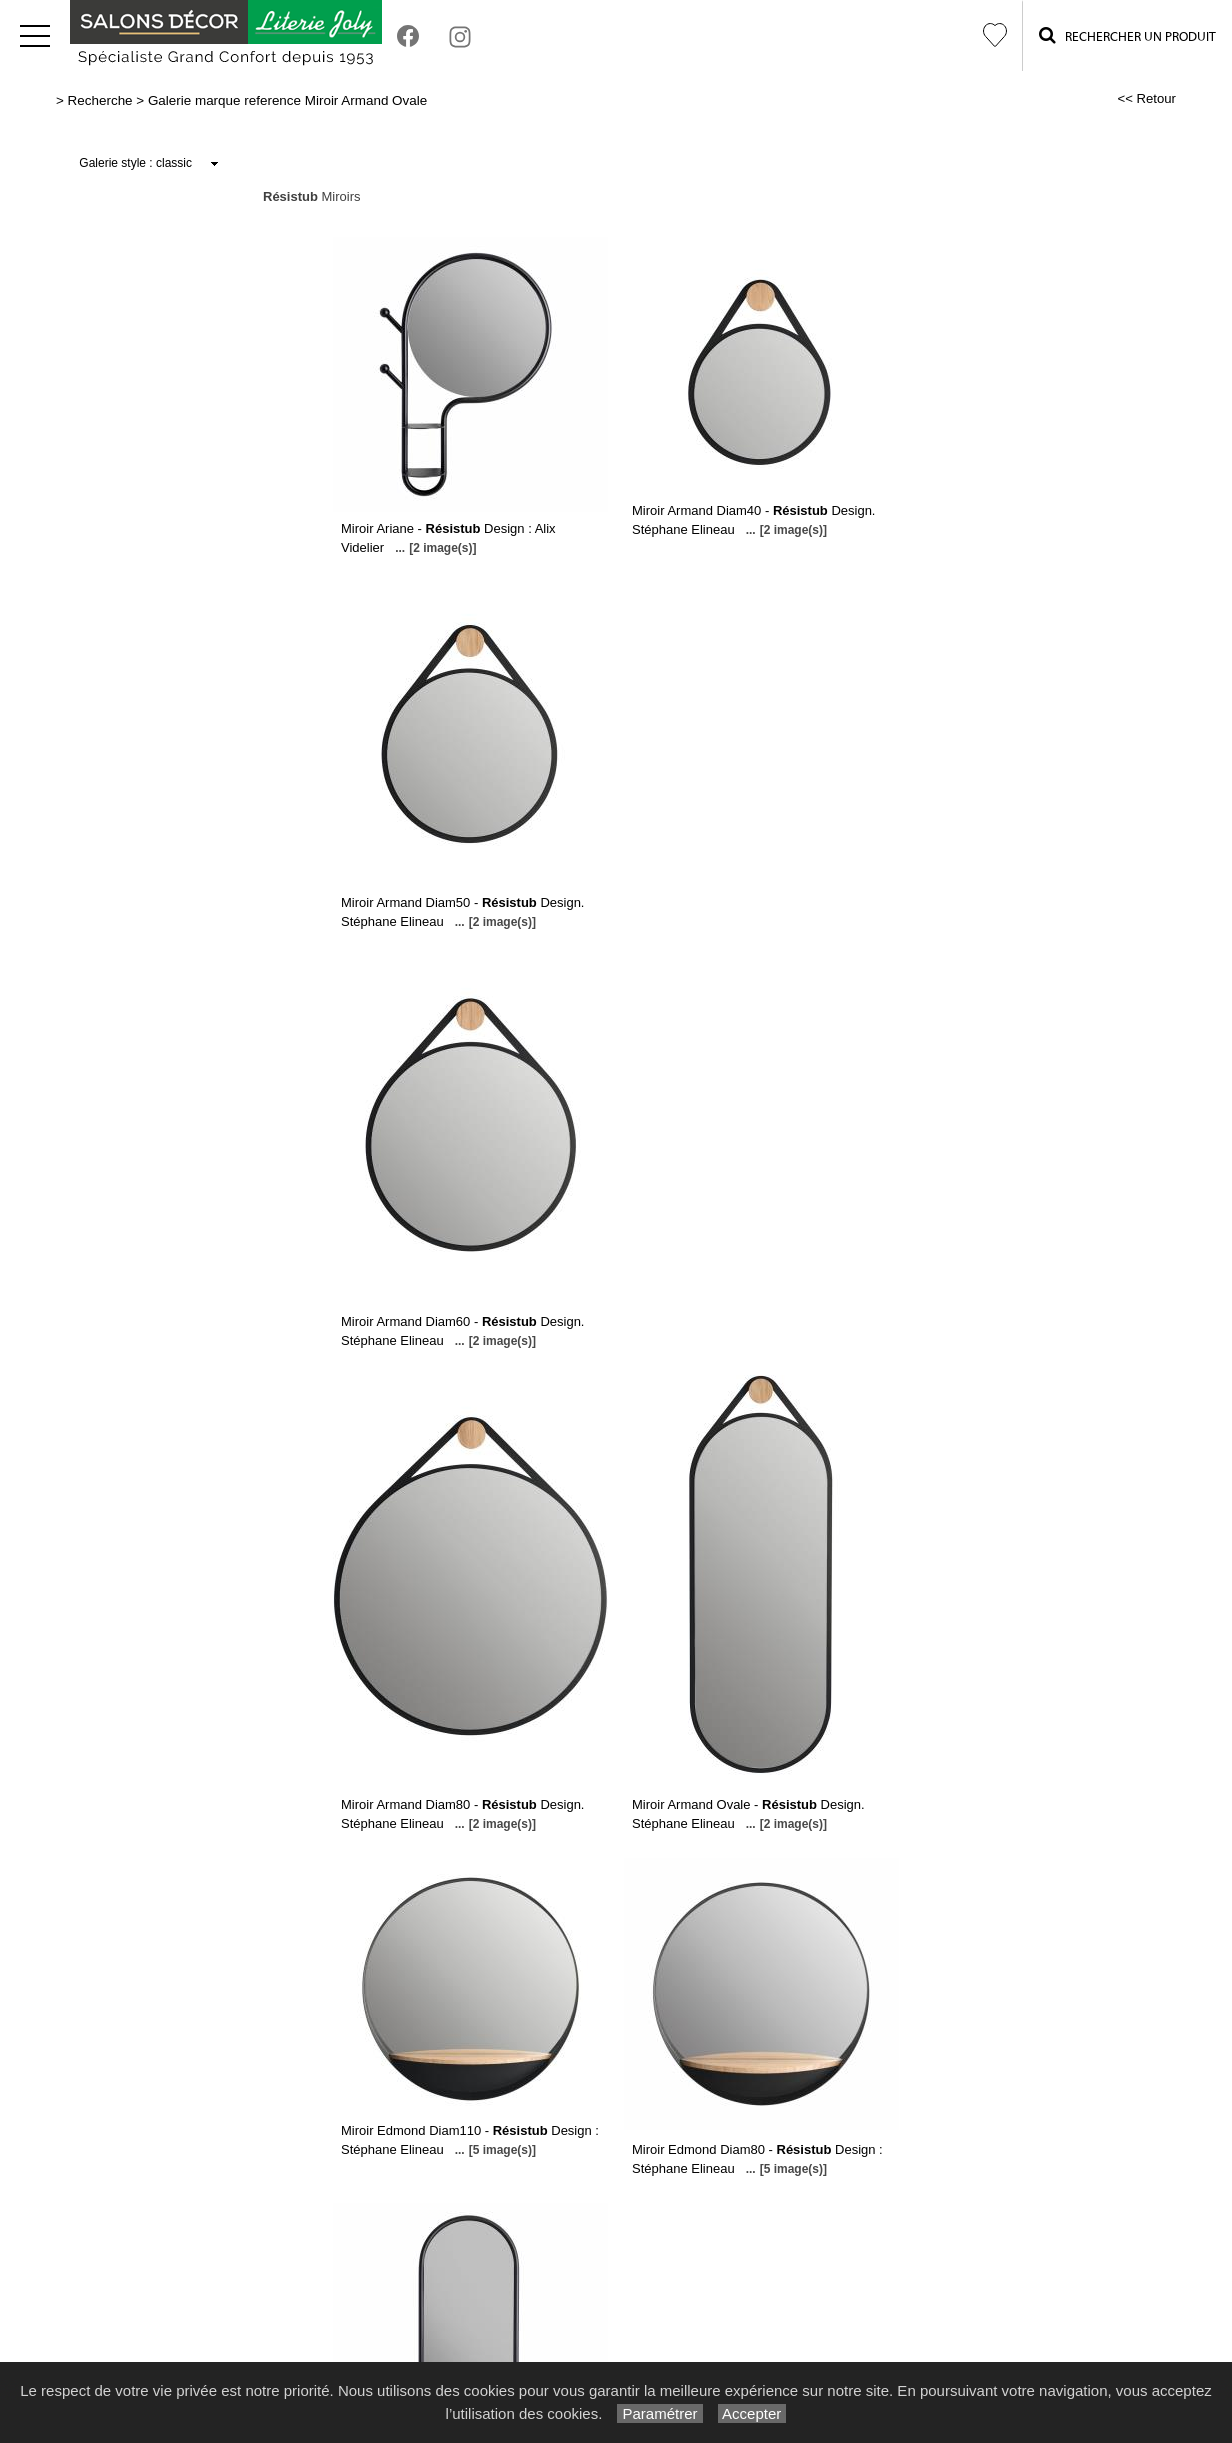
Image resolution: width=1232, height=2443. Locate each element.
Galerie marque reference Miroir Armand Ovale (287, 100)
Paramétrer (659, 2413)
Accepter (752, 2413)
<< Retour (1146, 98)
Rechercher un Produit (1127, 35)
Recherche (100, 100)
